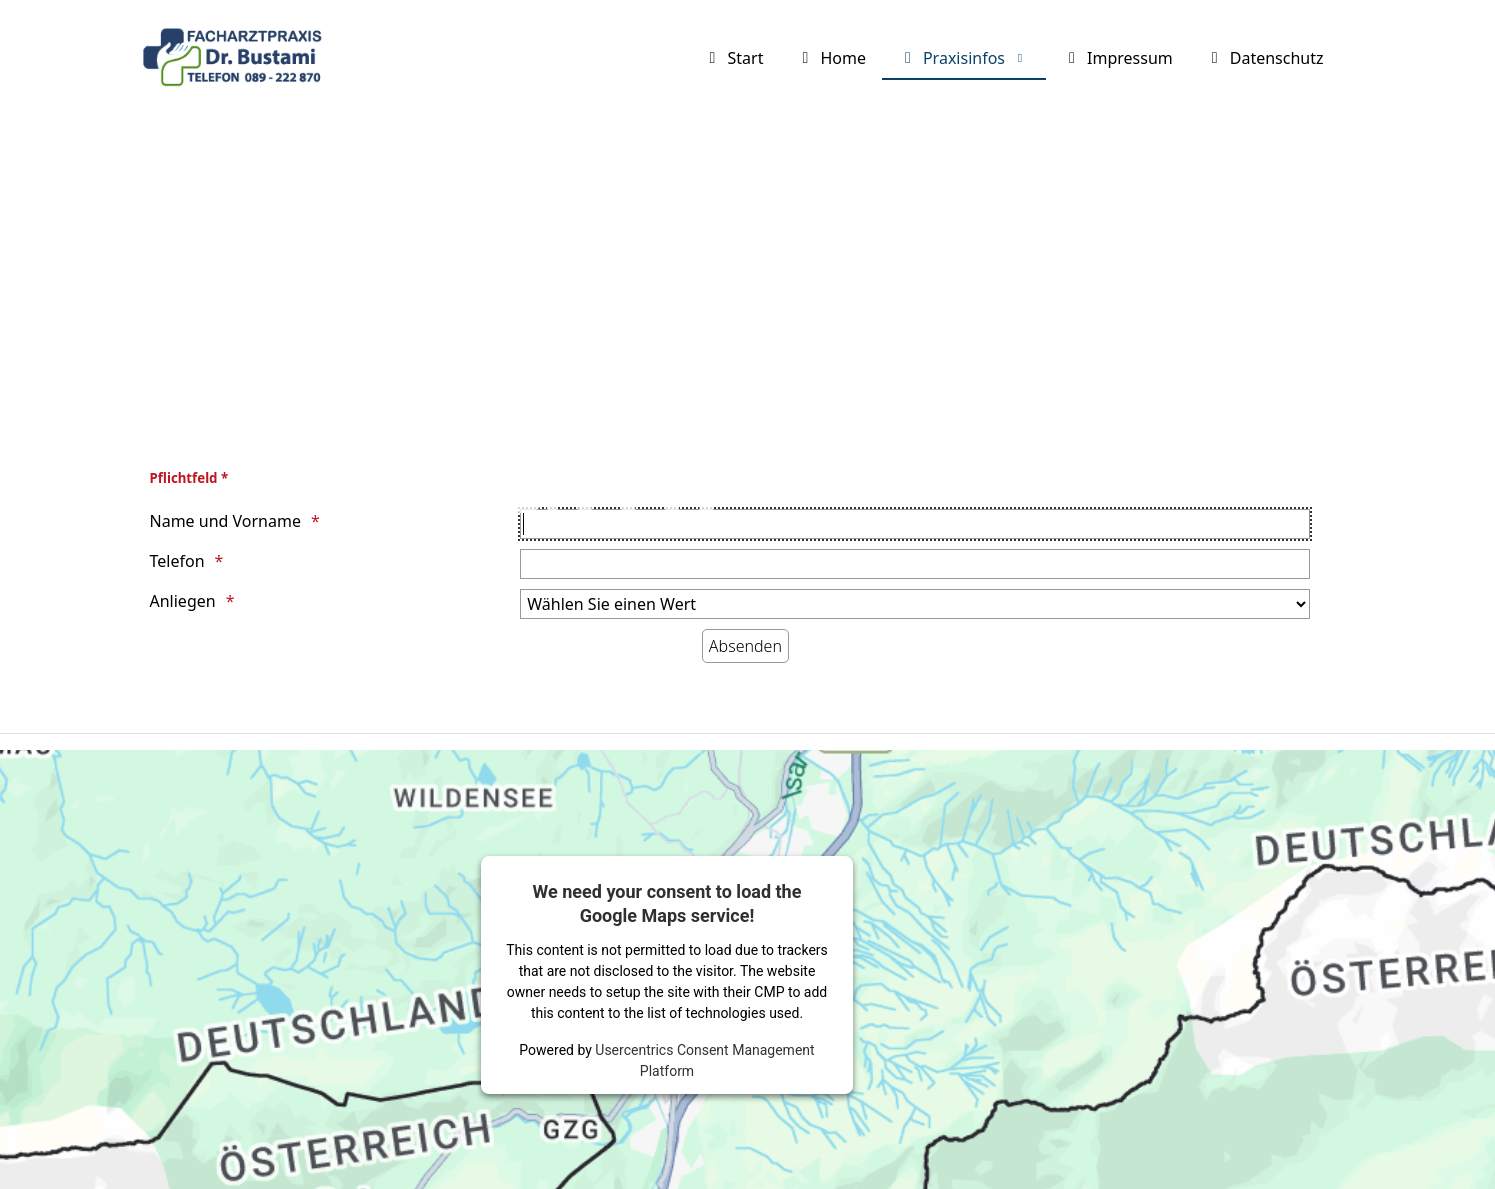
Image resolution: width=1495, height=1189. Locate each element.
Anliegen (183, 601)
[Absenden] (745, 646)
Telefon (177, 561)
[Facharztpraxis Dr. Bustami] (236, 59)
